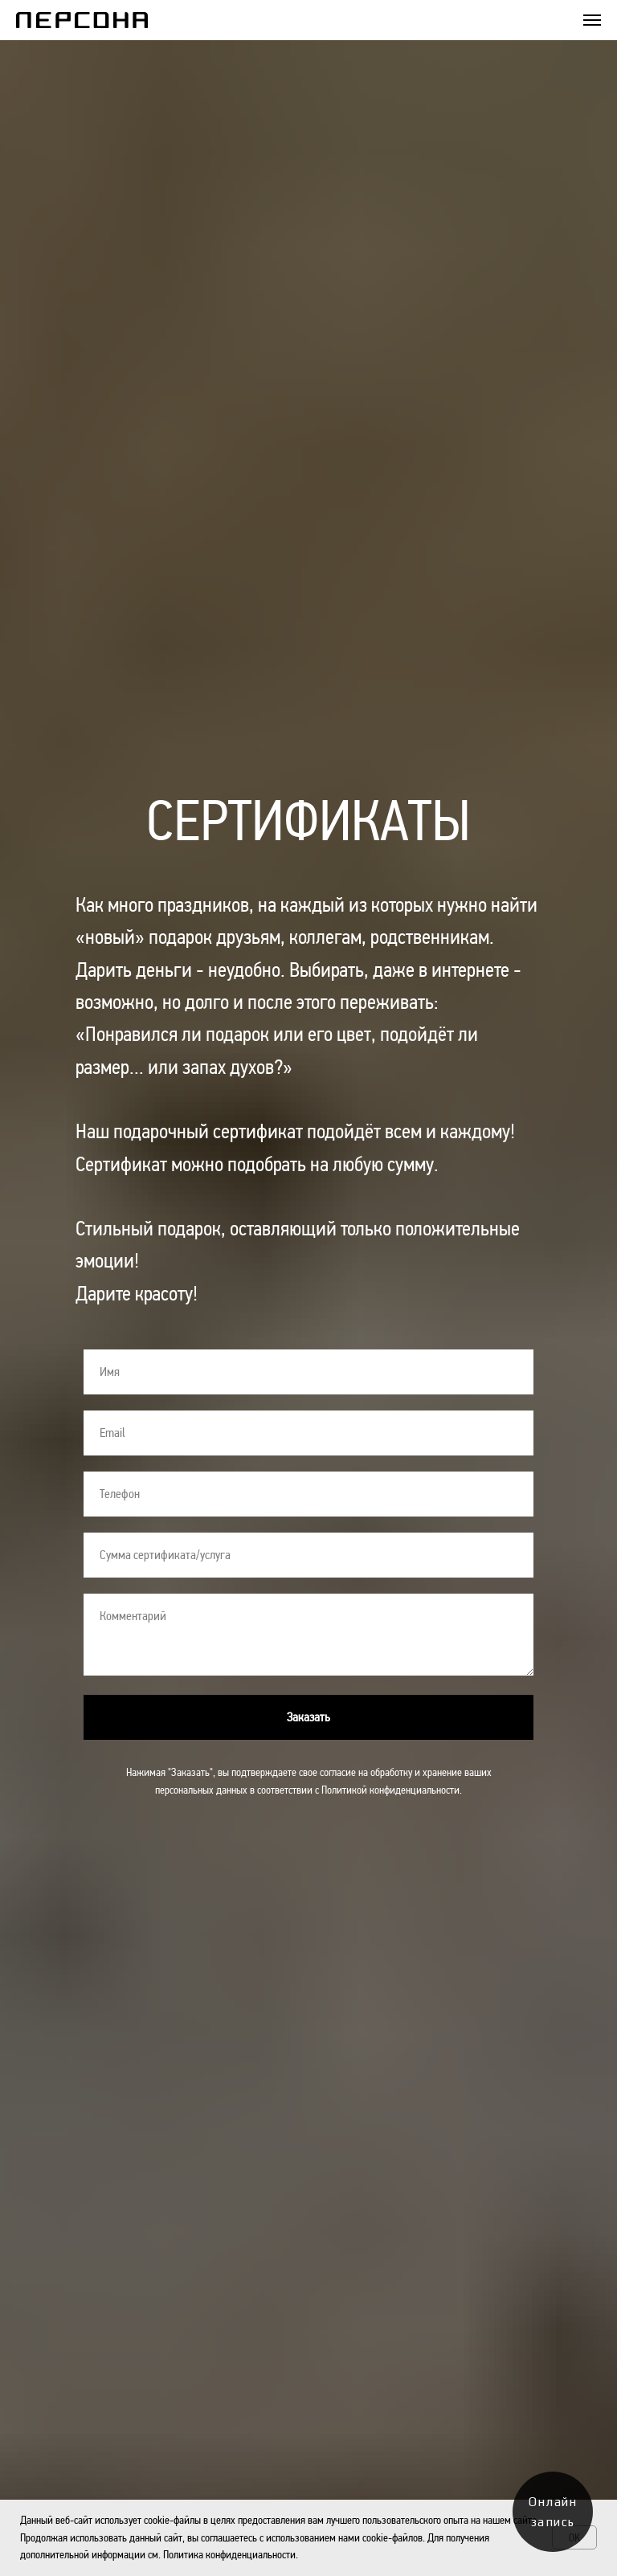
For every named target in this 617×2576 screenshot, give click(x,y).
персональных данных (201, 1789)
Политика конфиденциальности (229, 2554)
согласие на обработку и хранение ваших (406, 1772)
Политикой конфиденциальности (390, 1789)
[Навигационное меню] (592, 20)
